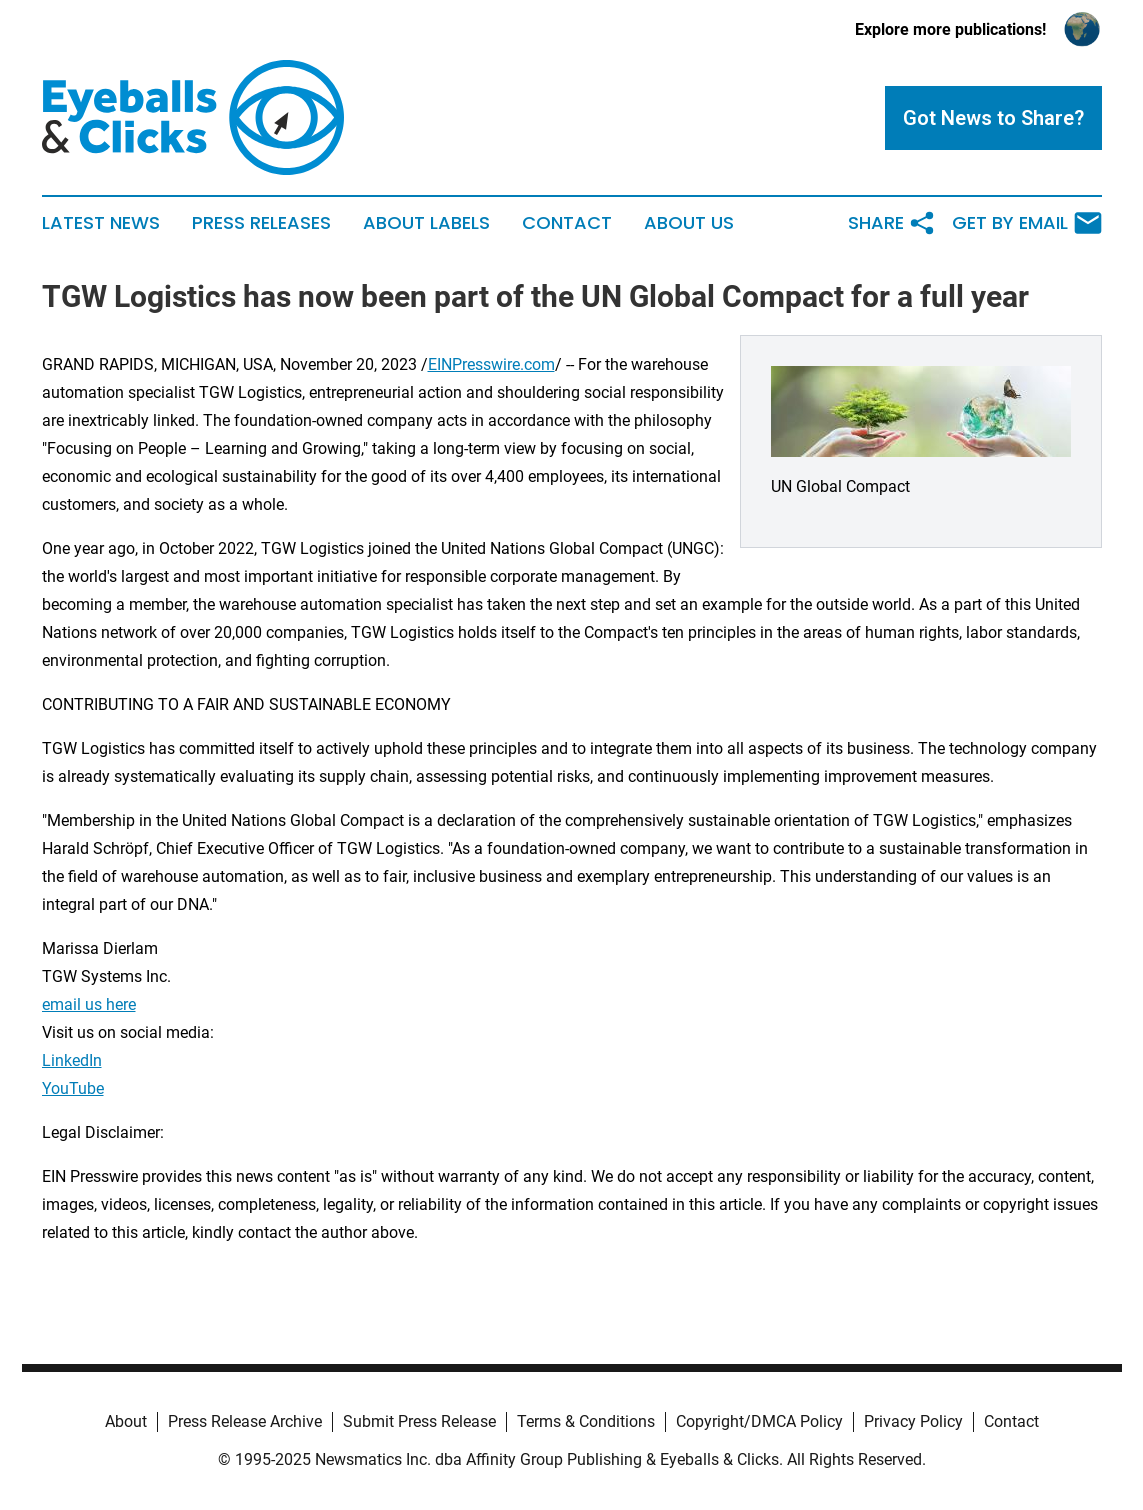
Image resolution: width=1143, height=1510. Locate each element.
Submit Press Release (419, 1421)
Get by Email (1027, 223)
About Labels (426, 223)
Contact (567, 223)
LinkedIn (72, 1060)
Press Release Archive (245, 1421)
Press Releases (261, 223)
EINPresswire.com (491, 364)
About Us (689, 223)
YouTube (73, 1088)
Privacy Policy (913, 1421)
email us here (89, 1004)
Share (892, 223)
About (126, 1421)
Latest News (101, 223)
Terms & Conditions (586, 1421)
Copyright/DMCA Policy (759, 1421)
